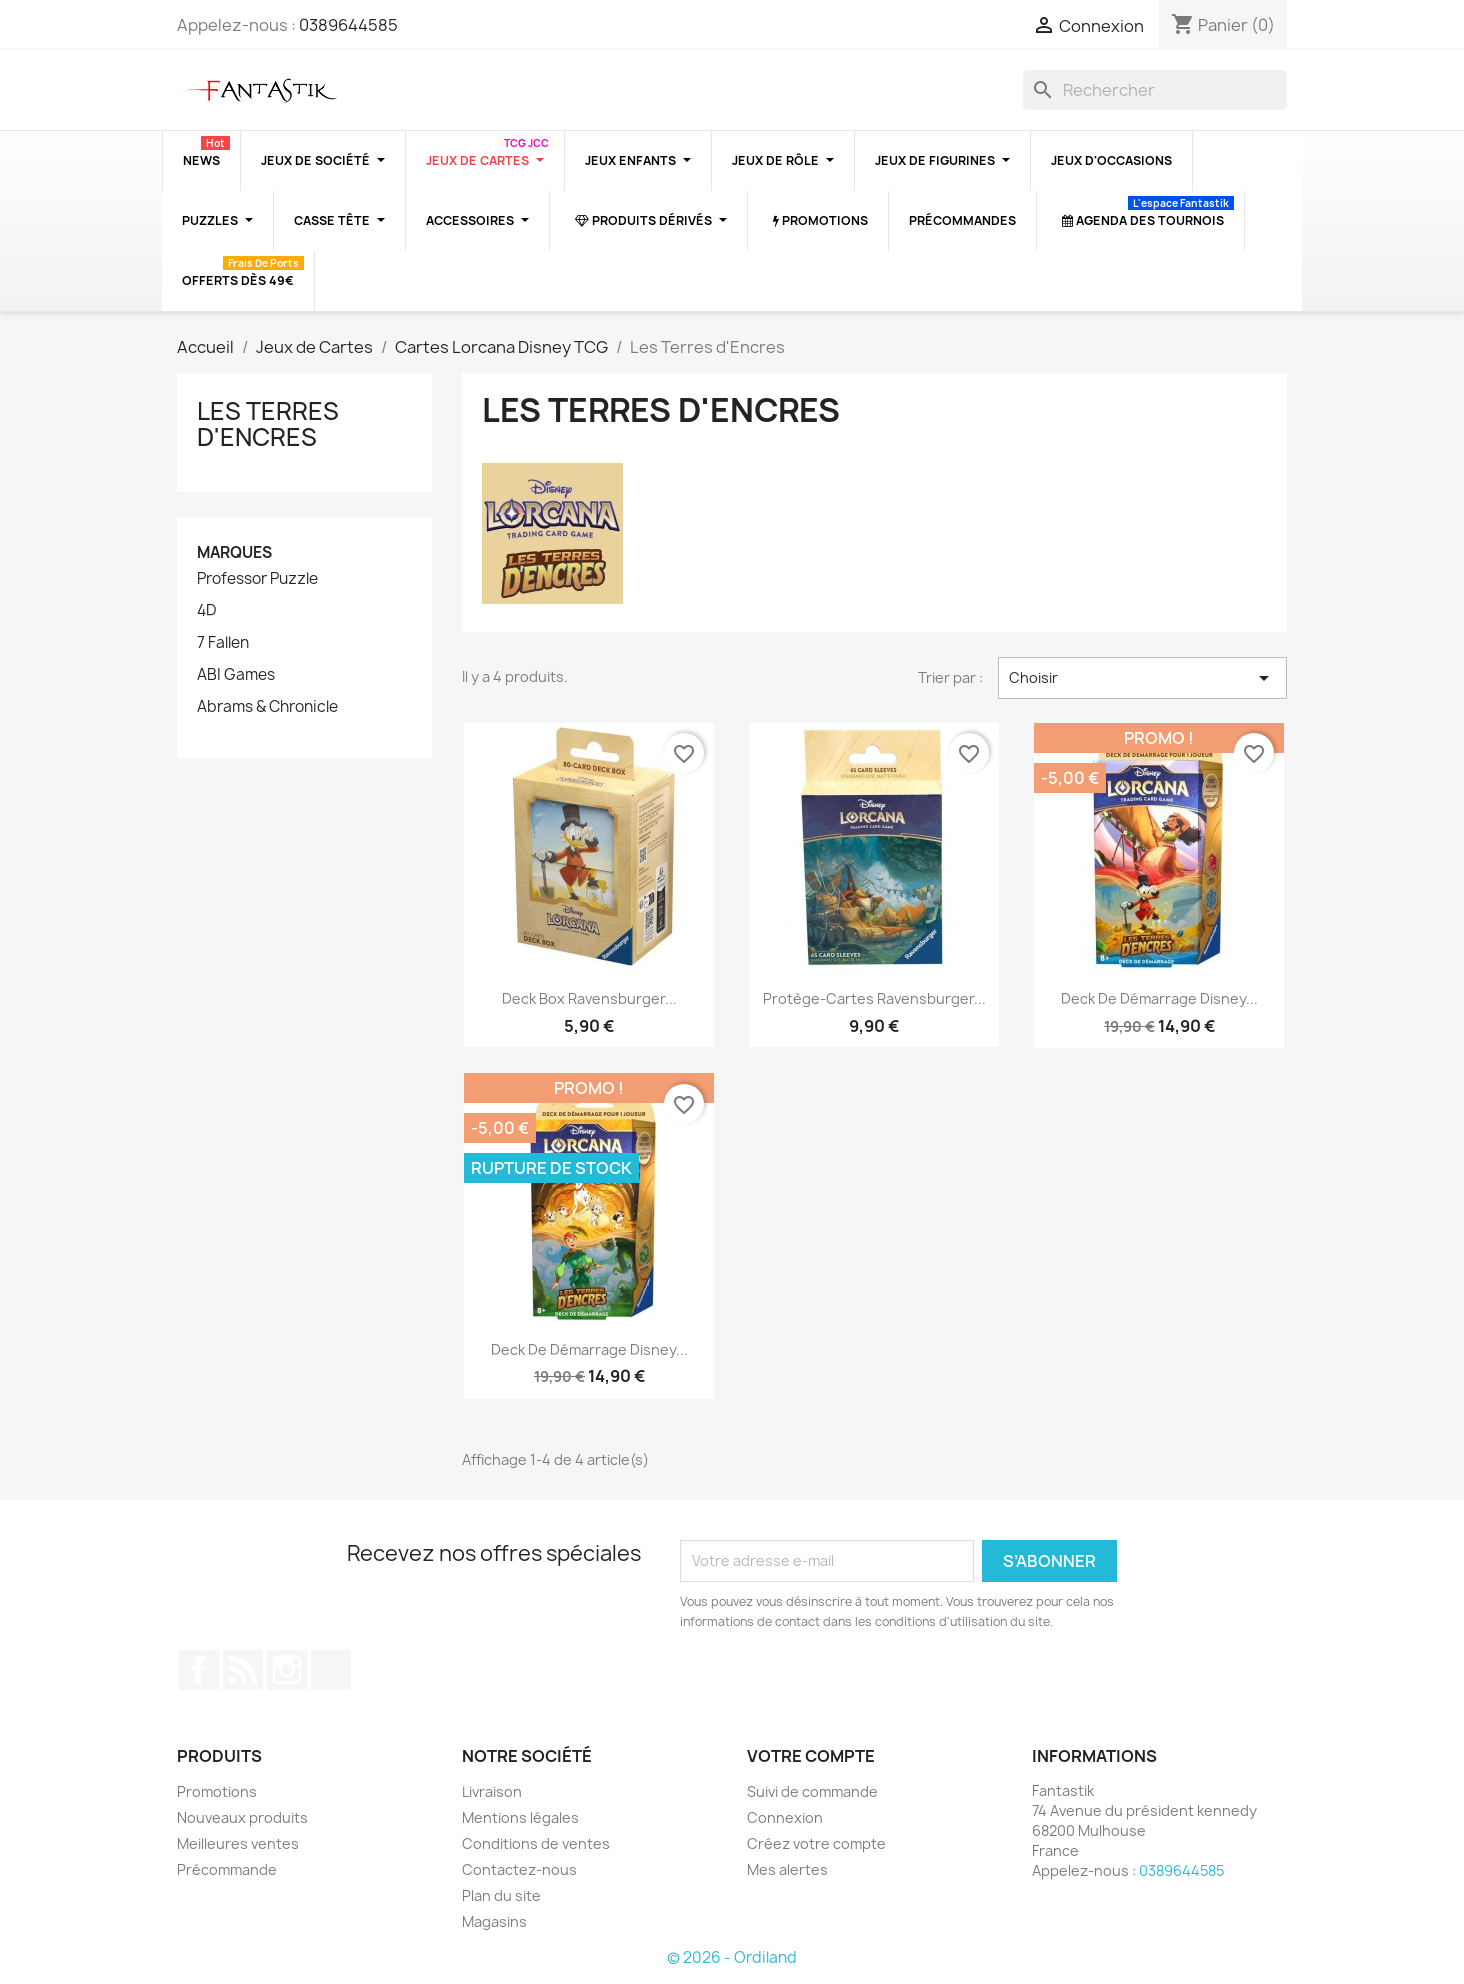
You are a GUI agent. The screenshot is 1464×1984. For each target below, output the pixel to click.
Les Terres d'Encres (268, 424)
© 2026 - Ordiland (732, 1957)
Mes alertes (787, 1869)
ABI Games (236, 675)
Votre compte (811, 1756)
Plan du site (501, 1895)
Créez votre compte (816, 1843)
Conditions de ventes (536, 1843)
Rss (243, 1670)
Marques (234, 552)
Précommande (227, 1869)
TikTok (331, 1670)
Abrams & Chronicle (267, 707)
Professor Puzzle (257, 579)
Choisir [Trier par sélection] (1142, 678)
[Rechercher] (1155, 90)
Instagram (287, 1670)
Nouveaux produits (242, 1817)
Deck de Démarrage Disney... (1159, 998)
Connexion (785, 1817)
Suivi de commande (812, 1791)
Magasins (494, 1921)
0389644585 (348, 25)
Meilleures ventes (238, 1843)
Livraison (492, 1791)
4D (206, 611)
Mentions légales (520, 1817)
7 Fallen (223, 643)
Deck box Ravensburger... (589, 998)
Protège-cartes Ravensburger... (874, 998)
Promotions (217, 1791)
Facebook (199, 1670)
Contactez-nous (519, 1869)
